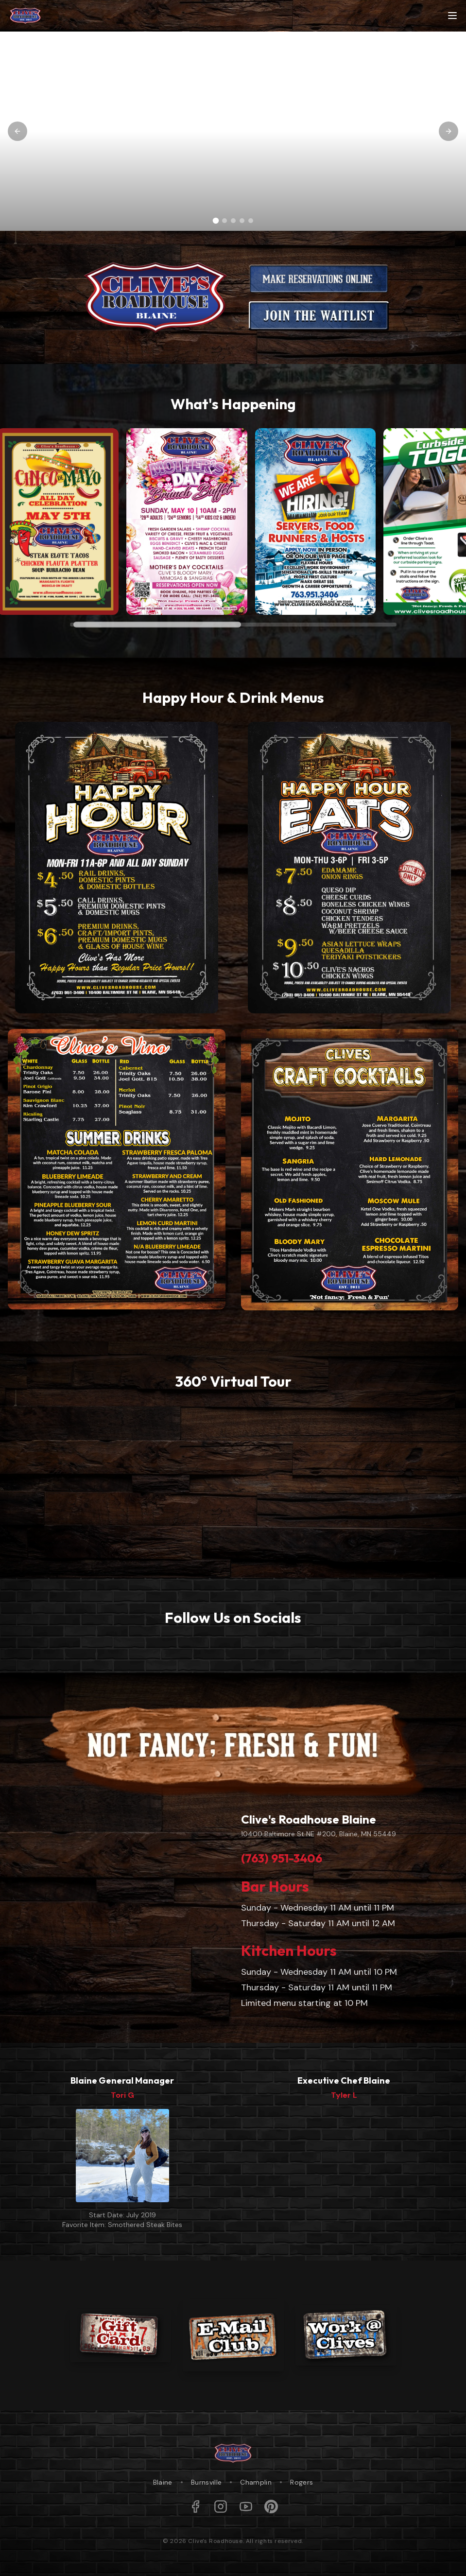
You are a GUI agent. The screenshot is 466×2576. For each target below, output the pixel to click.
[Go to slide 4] (242, 220)
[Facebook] (195, 2506)
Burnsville (206, 2482)
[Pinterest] (271, 2506)
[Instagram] (220, 2506)
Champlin (256, 2482)
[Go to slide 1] (215, 221)
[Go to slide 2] (224, 220)
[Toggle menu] (452, 15)
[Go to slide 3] (233, 220)
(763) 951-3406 (281, 1858)
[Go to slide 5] (250, 220)
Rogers (301, 2482)
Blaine (163, 2482)
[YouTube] (246, 2506)
